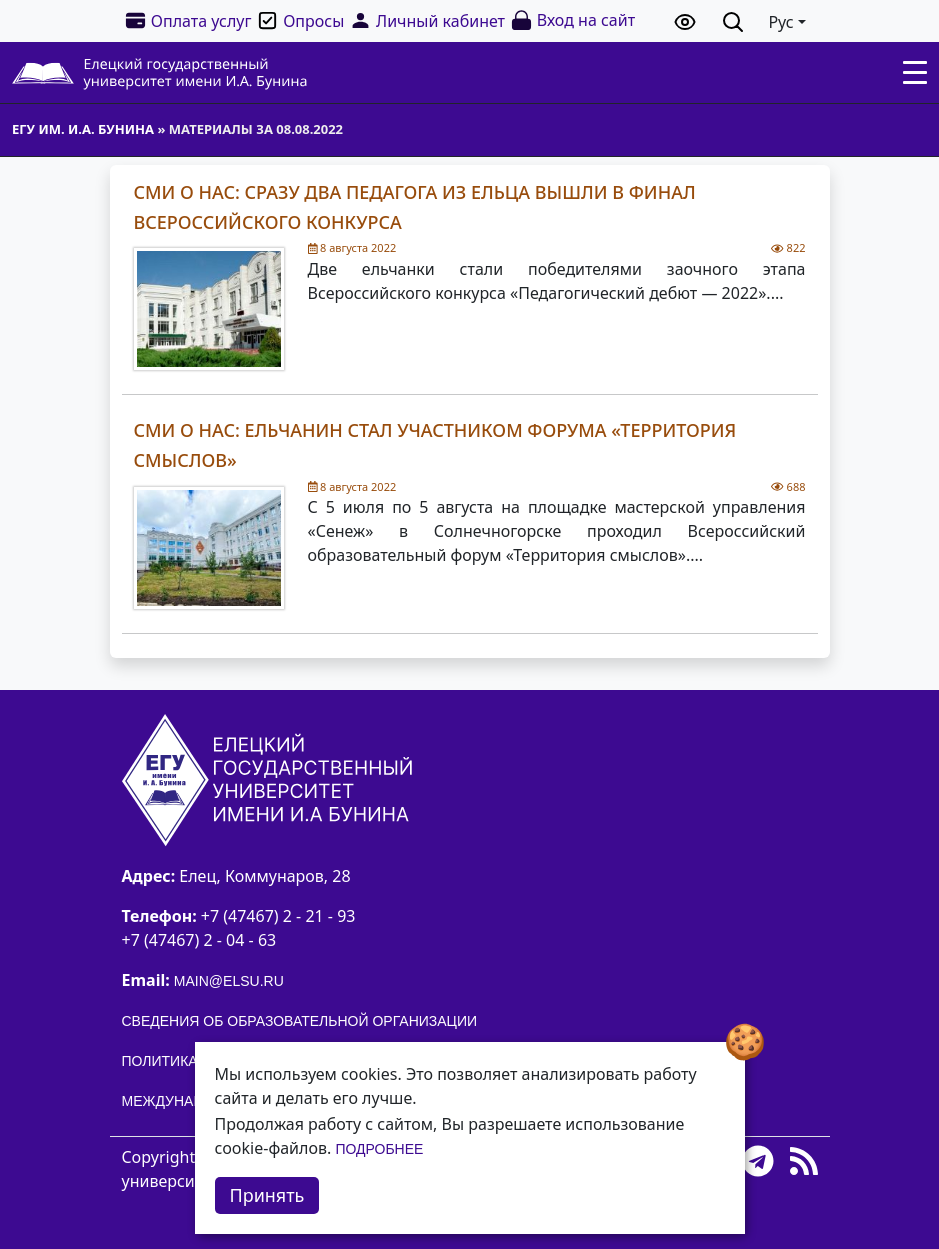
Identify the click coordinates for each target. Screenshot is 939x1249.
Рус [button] (780, 22)
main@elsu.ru (229, 981)
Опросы (300, 20)
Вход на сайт (572, 20)
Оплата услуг (188, 20)
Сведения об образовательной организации (300, 1021)
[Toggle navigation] (915, 73)
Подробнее (379, 1149)
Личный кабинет (427, 20)
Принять (267, 1195)
